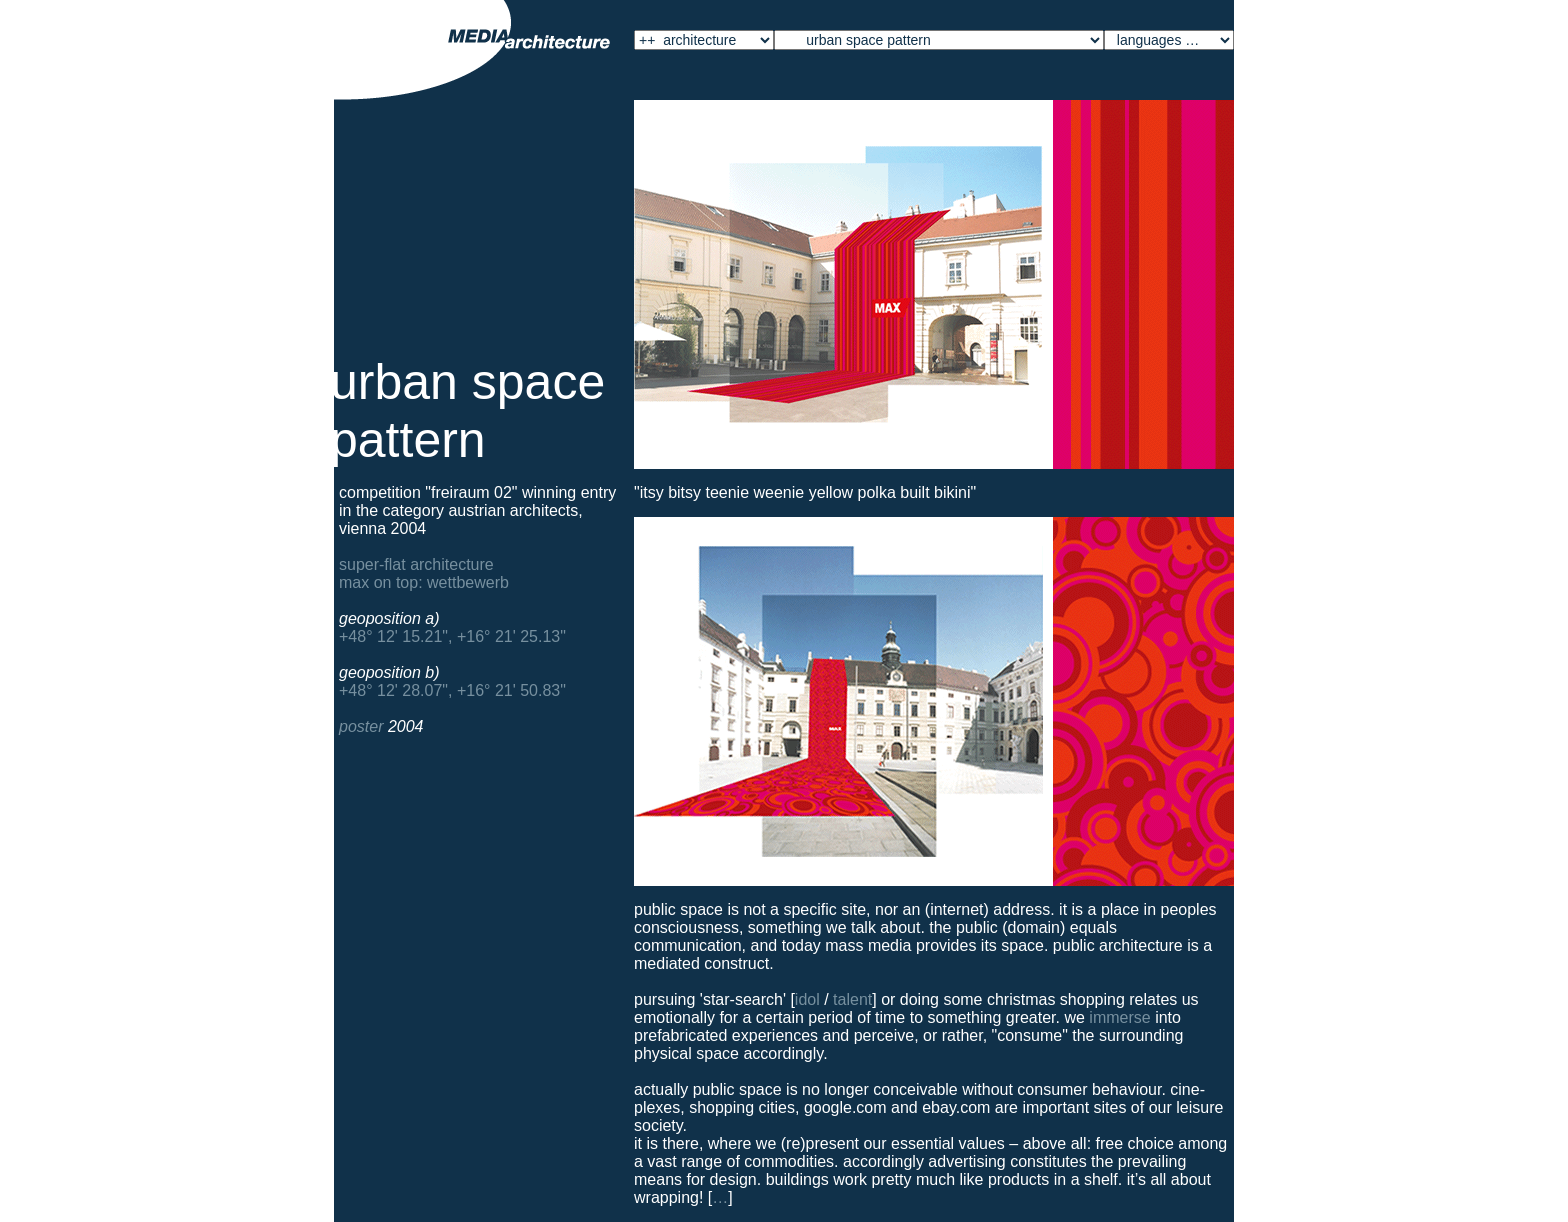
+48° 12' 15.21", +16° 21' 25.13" (452, 636)
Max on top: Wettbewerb (424, 582)
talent (852, 999)
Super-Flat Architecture (416, 564)
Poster (361, 726)
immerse (1119, 1017)
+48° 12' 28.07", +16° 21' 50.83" (452, 690)
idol (807, 999)
